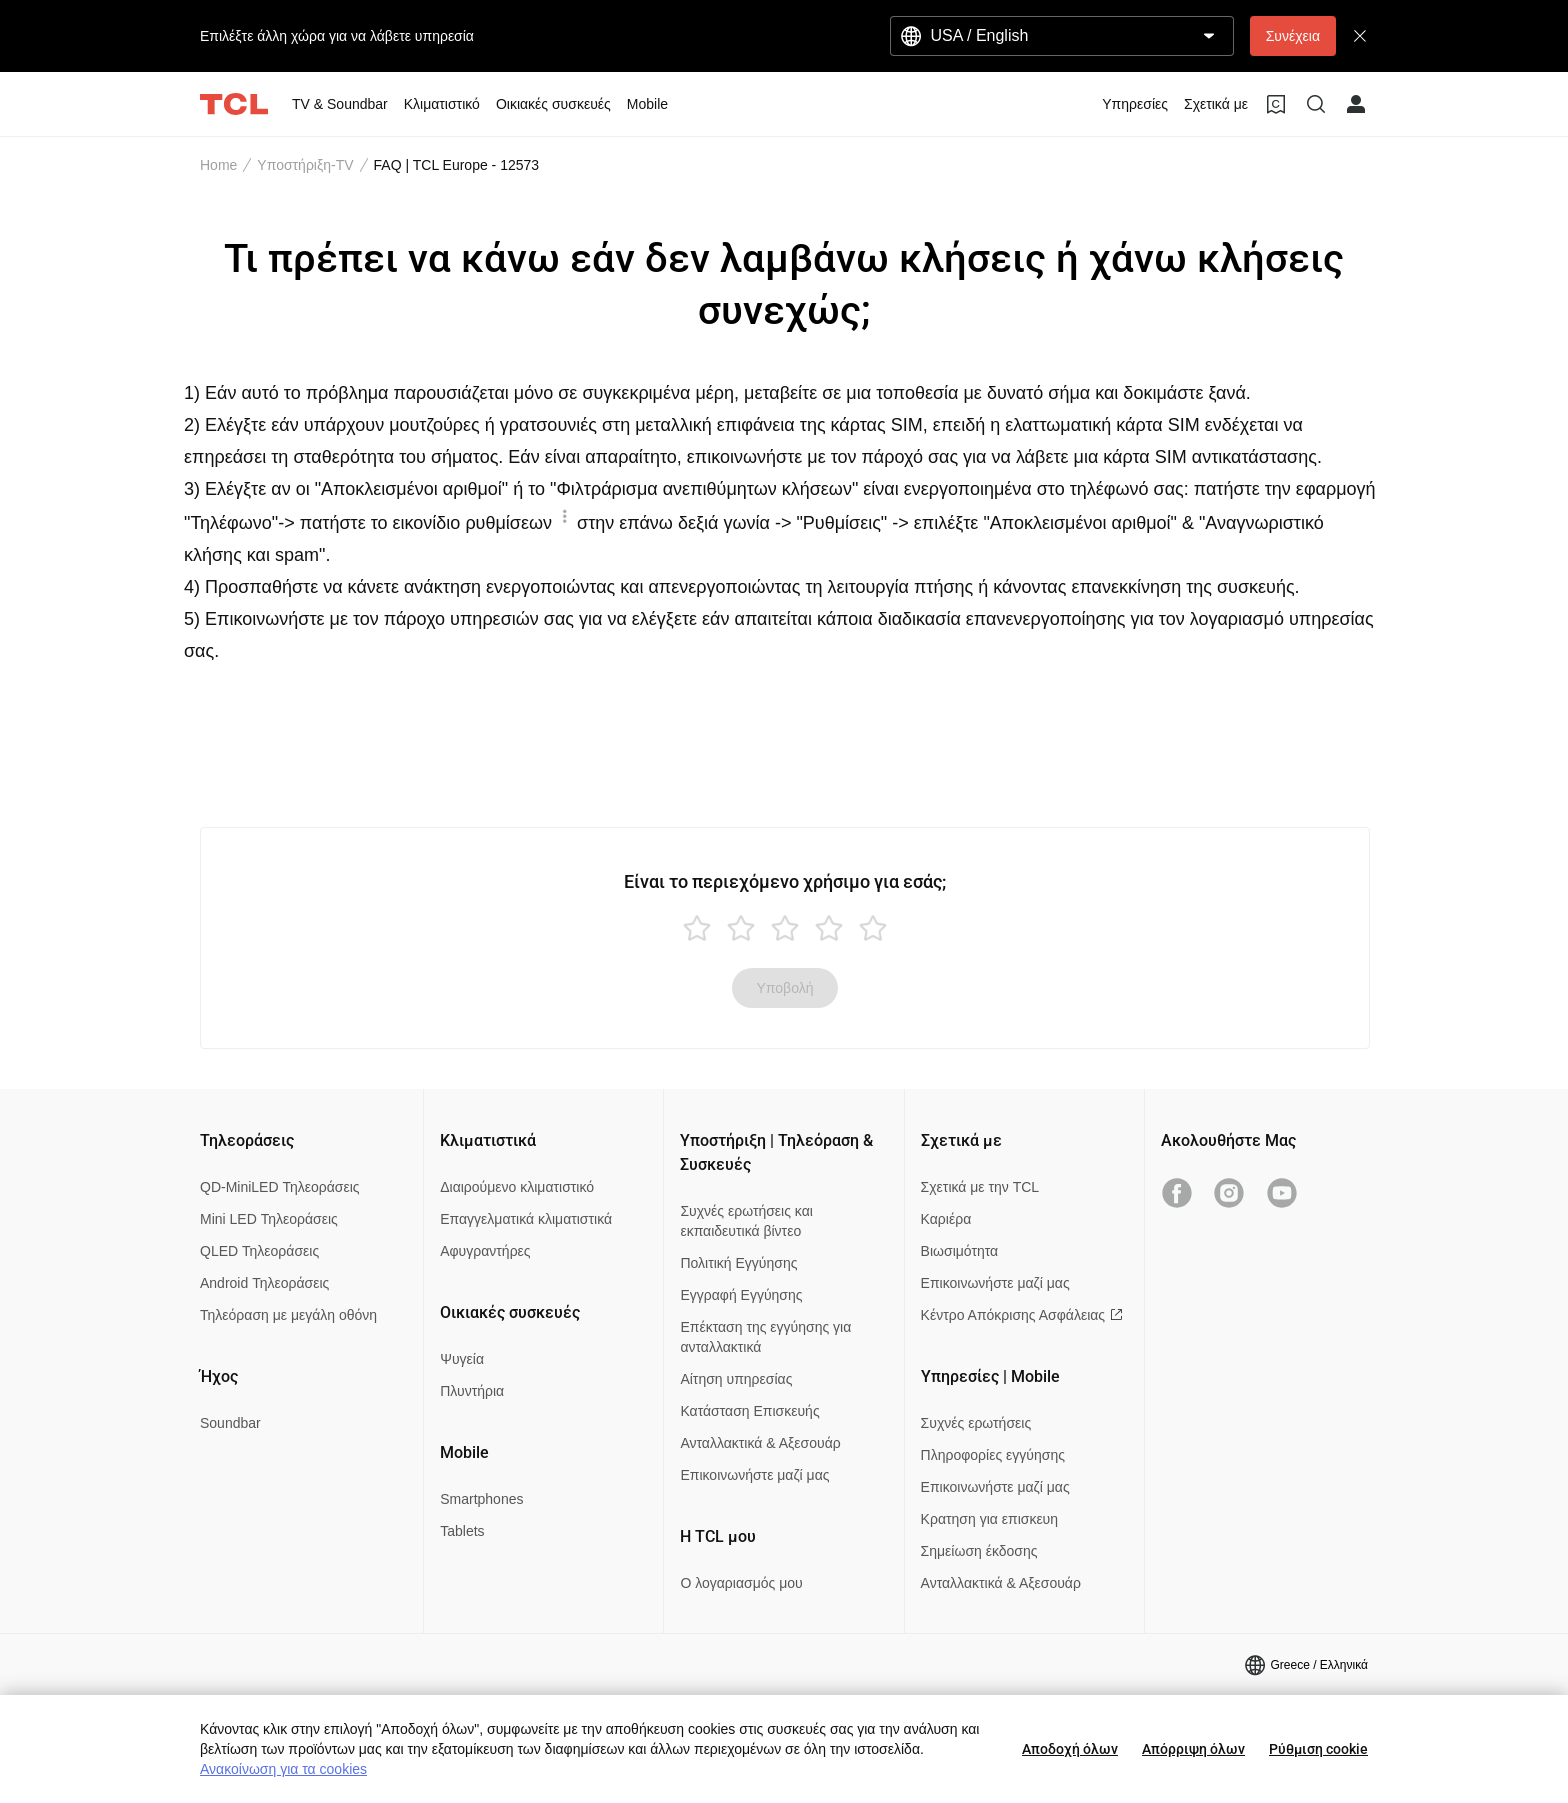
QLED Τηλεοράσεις (259, 1251)
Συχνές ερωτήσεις (976, 1423)
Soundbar (230, 1423)
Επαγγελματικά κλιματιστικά (526, 1219)
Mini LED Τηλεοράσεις (269, 1219)
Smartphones (481, 1499)
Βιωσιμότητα (960, 1251)
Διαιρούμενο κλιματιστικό (517, 1187)
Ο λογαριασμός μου (741, 1583)
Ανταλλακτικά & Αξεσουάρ (760, 1443)
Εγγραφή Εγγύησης (741, 1295)
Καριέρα (946, 1219)
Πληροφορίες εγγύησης (993, 1455)
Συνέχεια (1293, 36)
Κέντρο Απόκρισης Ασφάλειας (1022, 1315)
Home (218, 165)
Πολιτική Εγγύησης (738, 1263)
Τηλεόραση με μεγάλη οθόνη (288, 1315)
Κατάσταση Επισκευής (749, 1411)
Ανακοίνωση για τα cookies (283, 1769)
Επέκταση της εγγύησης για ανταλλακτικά (765, 1337)
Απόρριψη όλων (1193, 1749)
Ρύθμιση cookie (1318, 1749)
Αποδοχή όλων (1070, 1749)
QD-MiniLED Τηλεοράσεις (280, 1187)
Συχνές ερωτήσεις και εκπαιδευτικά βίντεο (746, 1221)
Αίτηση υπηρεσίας (736, 1379)
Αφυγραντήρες (485, 1251)
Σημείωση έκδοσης (979, 1551)
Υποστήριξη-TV (305, 165)
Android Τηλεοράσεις (264, 1283)
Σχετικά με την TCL (980, 1187)
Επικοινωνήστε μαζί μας (754, 1475)
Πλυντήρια (472, 1391)
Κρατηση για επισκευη (989, 1519)
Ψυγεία (462, 1359)
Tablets (462, 1531)
